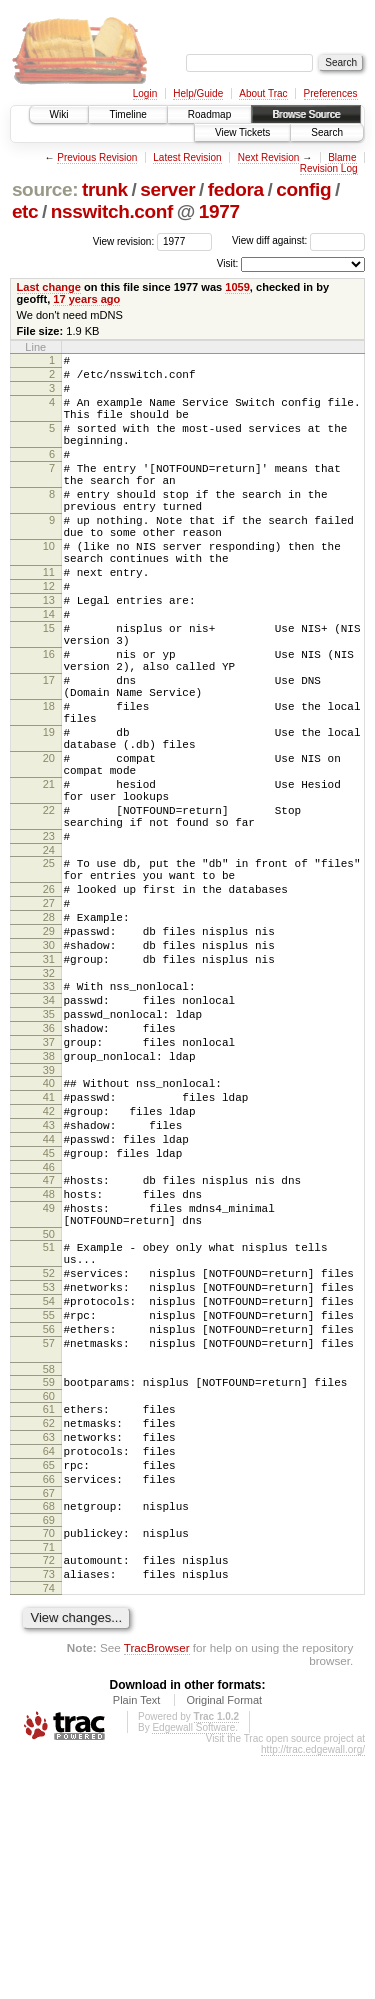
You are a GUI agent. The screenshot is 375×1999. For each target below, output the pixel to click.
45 (49, 1321)
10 (49, 588)
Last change (49, 287)
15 (49, 688)
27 (49, 1023)
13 (49, 654)
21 (49, 880)
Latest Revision (187, 157)
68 (49, 1737)
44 (49, 1304)
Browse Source (306, 114)
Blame (342, 157)
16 (49, 720)
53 (49, 1479)
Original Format (224, 1943)
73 (49, 1814)
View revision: (124, 240)
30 (49, 1074)
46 (49, 1338)
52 (49, 1462)
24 (49, 961)
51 (49, 1430)
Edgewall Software (193, 1970)
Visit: (228, 263)
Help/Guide (198, 93)
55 (49, 1513)
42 (49, 1270)
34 (49, 1138)
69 (49, 1754)
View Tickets (242, 132)
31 (49, 1091)
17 (49, 752)
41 (49, 1253)
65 (49, 1690)
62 (49, 1639)
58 (49, 1579)
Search (327, 132)
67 (49, 1724)
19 (49, 816)
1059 (237, 287)
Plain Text (137, 1943)
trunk (105, 189)
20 (49, 848)
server (167, 189)
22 (49, 912)
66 (49, 1707)
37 (49, 1189)
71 (49, 1784)
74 (49, 1831)
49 (49, 1385)
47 (49, 1351)
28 (49, 1040)
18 (49, 784)
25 (49, 974)
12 (49, 637)
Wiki (59, 114)
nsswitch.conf (112, 211)
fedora (236, 189)
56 (49, 1530)
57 (49, 1547)
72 (49, 1797)
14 (49, 671)
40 (49, 1236)
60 (49, 1609)
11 (49, 620)
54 (49, 1496)
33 (49, 1121)
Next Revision (269, 157)
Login (145, 93)
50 (49, 1417)
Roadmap (209, 114)
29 (49, 1057)
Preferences (331, 93)
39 (49, 1223)
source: (45, 189)
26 (49, 1006)
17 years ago (86, 299)
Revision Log (329, 168)
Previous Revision (97, 157)
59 (49, 1592)
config (303, 189)
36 (49, 1172)
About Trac (263, 93)
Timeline (127, 114)
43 (49, 1287)
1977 (219, 211)
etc (25, 211)
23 (49, 944)
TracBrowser (157, 1890)
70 (49, 1767)
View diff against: (298, 240)
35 (49, 1155)
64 (49, 1673)
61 (49, 1622)
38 (49, 1206)
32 (49, 1108)
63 (49, 1656)
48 (49, 1368)
